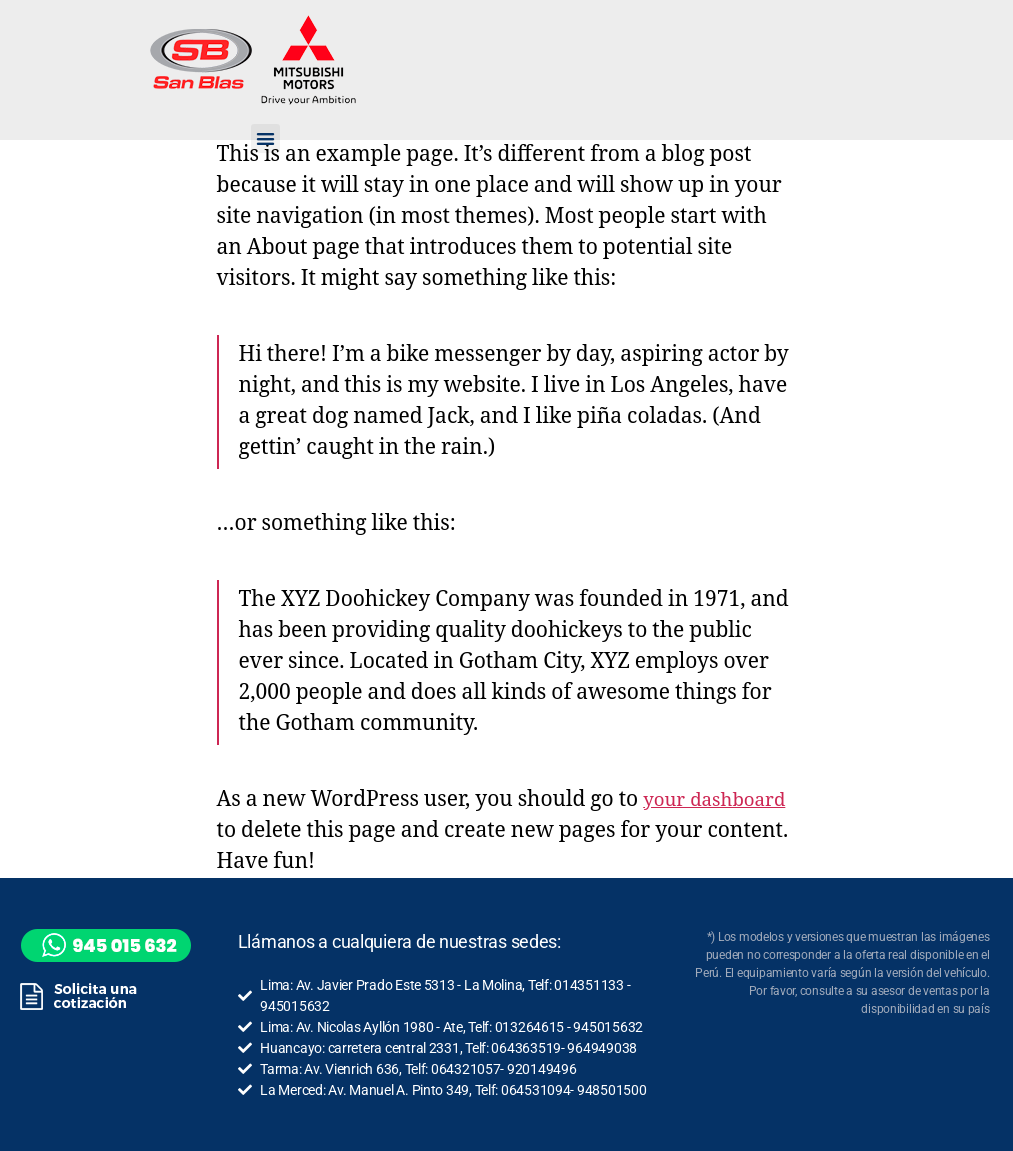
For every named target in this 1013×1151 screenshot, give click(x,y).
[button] (265, 138)
